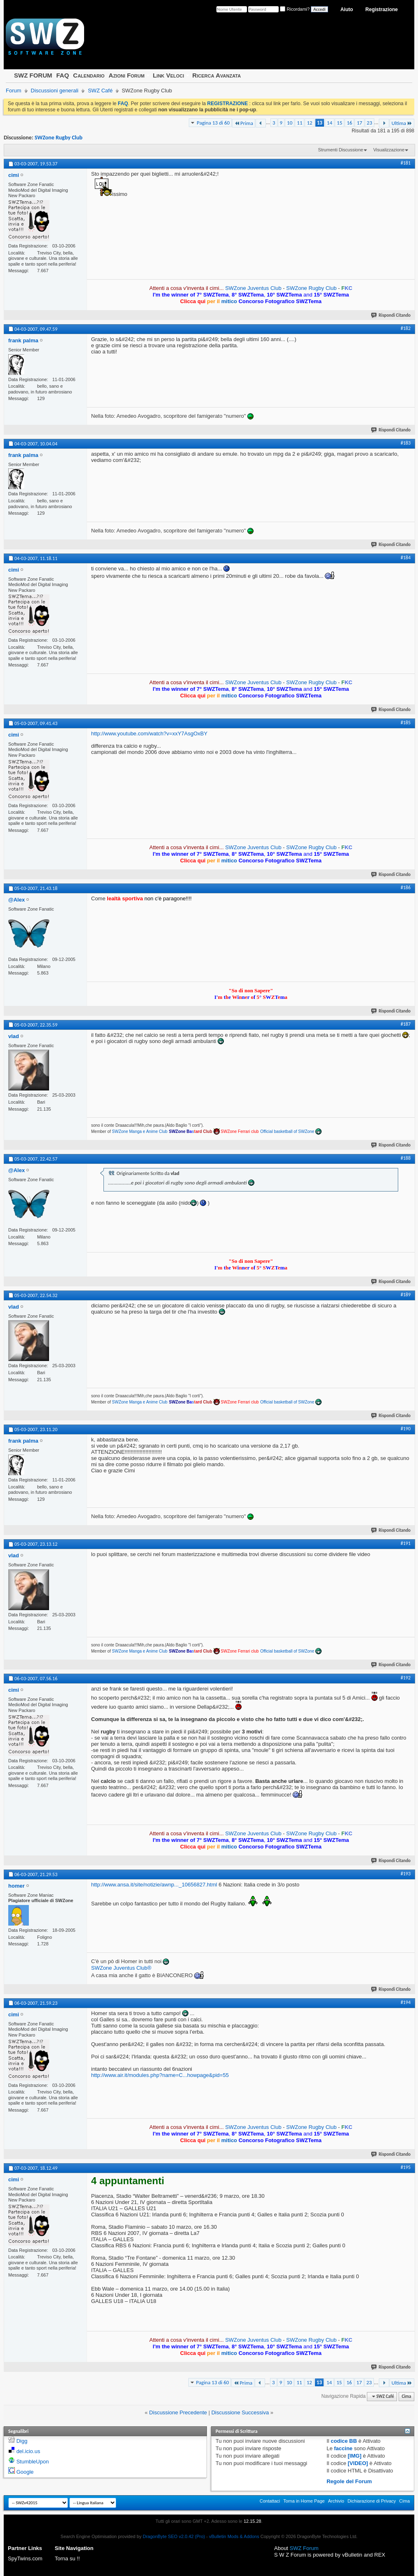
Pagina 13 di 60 (213, 123)
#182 (406, 328)
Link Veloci (168, 75)
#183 (406, 443)
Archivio (336, 2500)
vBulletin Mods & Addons (234, 2536)
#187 (406, 1024)
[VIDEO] (358, 2463)
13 (319, 123)
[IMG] (355, 2456)
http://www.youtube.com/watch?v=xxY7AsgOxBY (149, 733)
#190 (406, 1429)
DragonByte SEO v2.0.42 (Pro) (174, 2536)
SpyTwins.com (25, 2558)
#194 (406, 2002)
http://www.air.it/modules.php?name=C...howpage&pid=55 (160, 2075)
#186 (406, 887)
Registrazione (381, 9)
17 (359, 123)
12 (309, 123)
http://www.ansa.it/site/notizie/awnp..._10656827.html (154, 1884)
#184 (406, 557)
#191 (406, 1543)
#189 (406, 1294)
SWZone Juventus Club (253, 288)
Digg (22, 2441)
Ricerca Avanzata (217, 75)
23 (369, 123)
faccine (343, 2448)
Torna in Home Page (303, 2500)
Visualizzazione (388, 149)
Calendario (88, 75)
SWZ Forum (304, 2548)
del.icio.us (28, 2451)
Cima (406, 2396)
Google (25, 2472)
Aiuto (347, 9)
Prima (243, 123)
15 (339, 123)
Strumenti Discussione (340, 149)
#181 (406, 163)
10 (289, 123)
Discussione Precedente (178, 2412)
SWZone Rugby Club (58, 137)
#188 (406, 1158)
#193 (406, 1874)
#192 (406, 1678)
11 (299, 123)
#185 (406, 722)
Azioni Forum (127, 75)
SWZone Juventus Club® (121, 1968)
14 (329, 123)
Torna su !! (67, 2558)
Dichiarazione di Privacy (372, 2500)
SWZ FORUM (33, 75)
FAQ (62, 75)
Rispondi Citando (391, 315)
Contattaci (270, 2500)
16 (349, 123)
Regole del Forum (349, 2481)
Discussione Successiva (240, 2412)
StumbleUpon (32, 2461)
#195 (406, 2167)
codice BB (344, 2441)
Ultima (402, 123)
